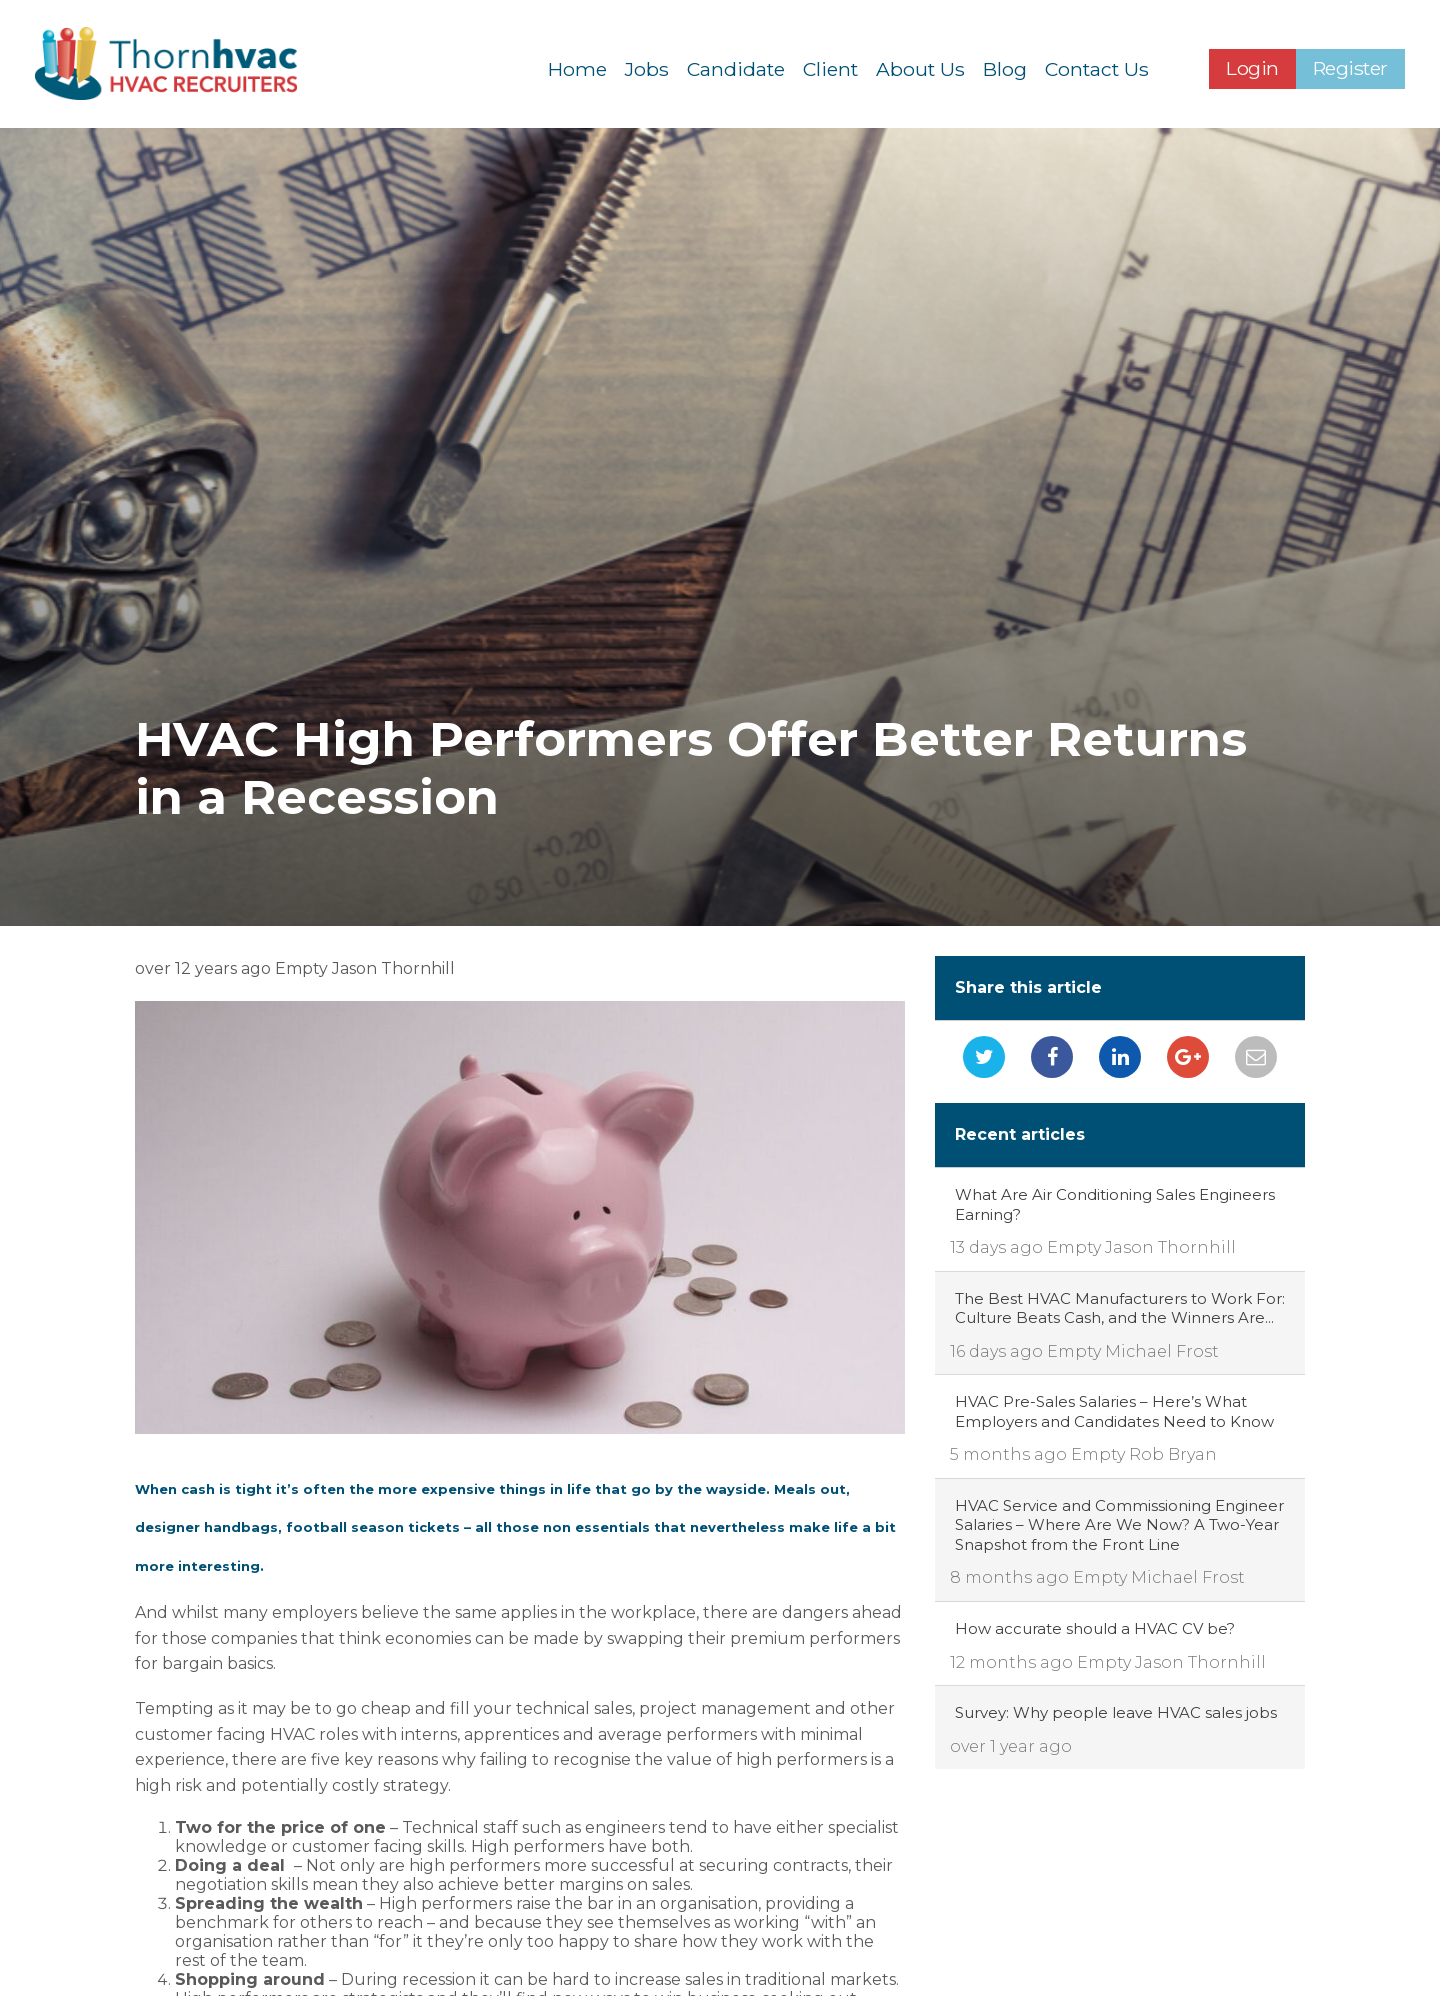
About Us (920, 70)
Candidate (736, 70)
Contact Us (1097, 70)
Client (830, 70)
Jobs (647, 70)
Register (1350, 70)
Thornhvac (179, 65)
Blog (1005, 70)
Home (577, 70)
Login (1252, 70)
